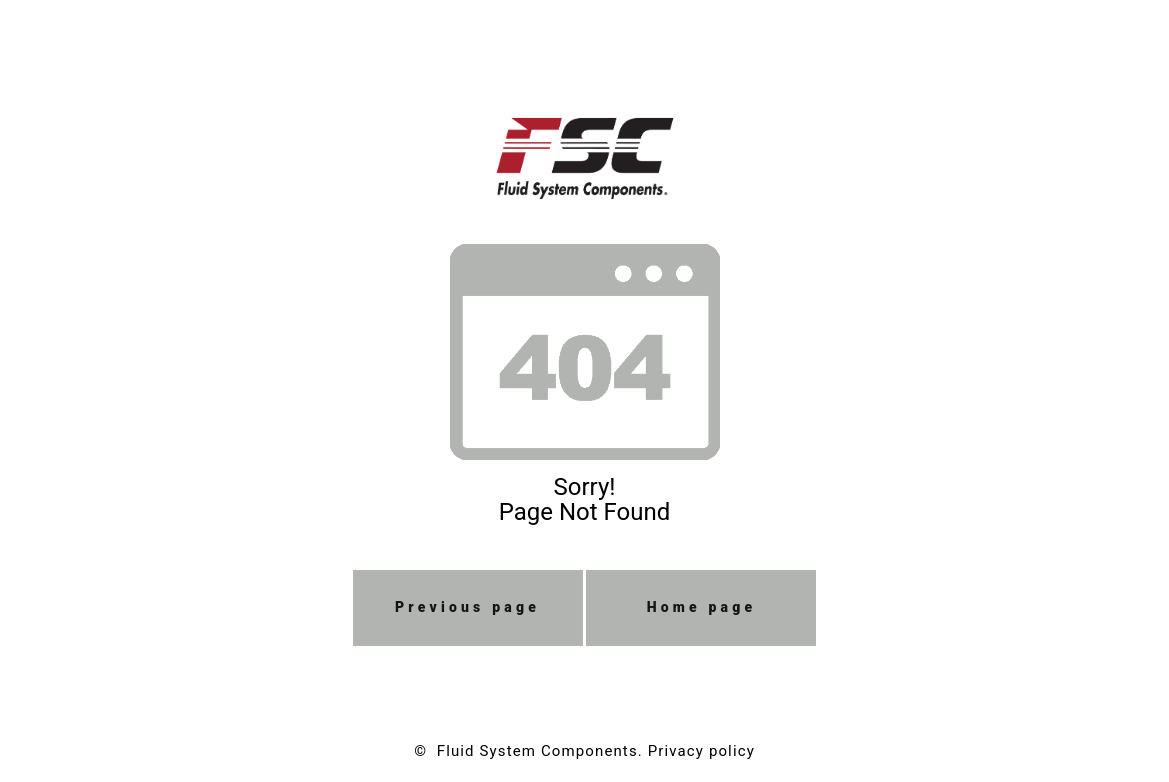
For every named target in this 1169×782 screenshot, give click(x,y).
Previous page (467, 607)
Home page (702, 607)
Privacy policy (701, 751)
